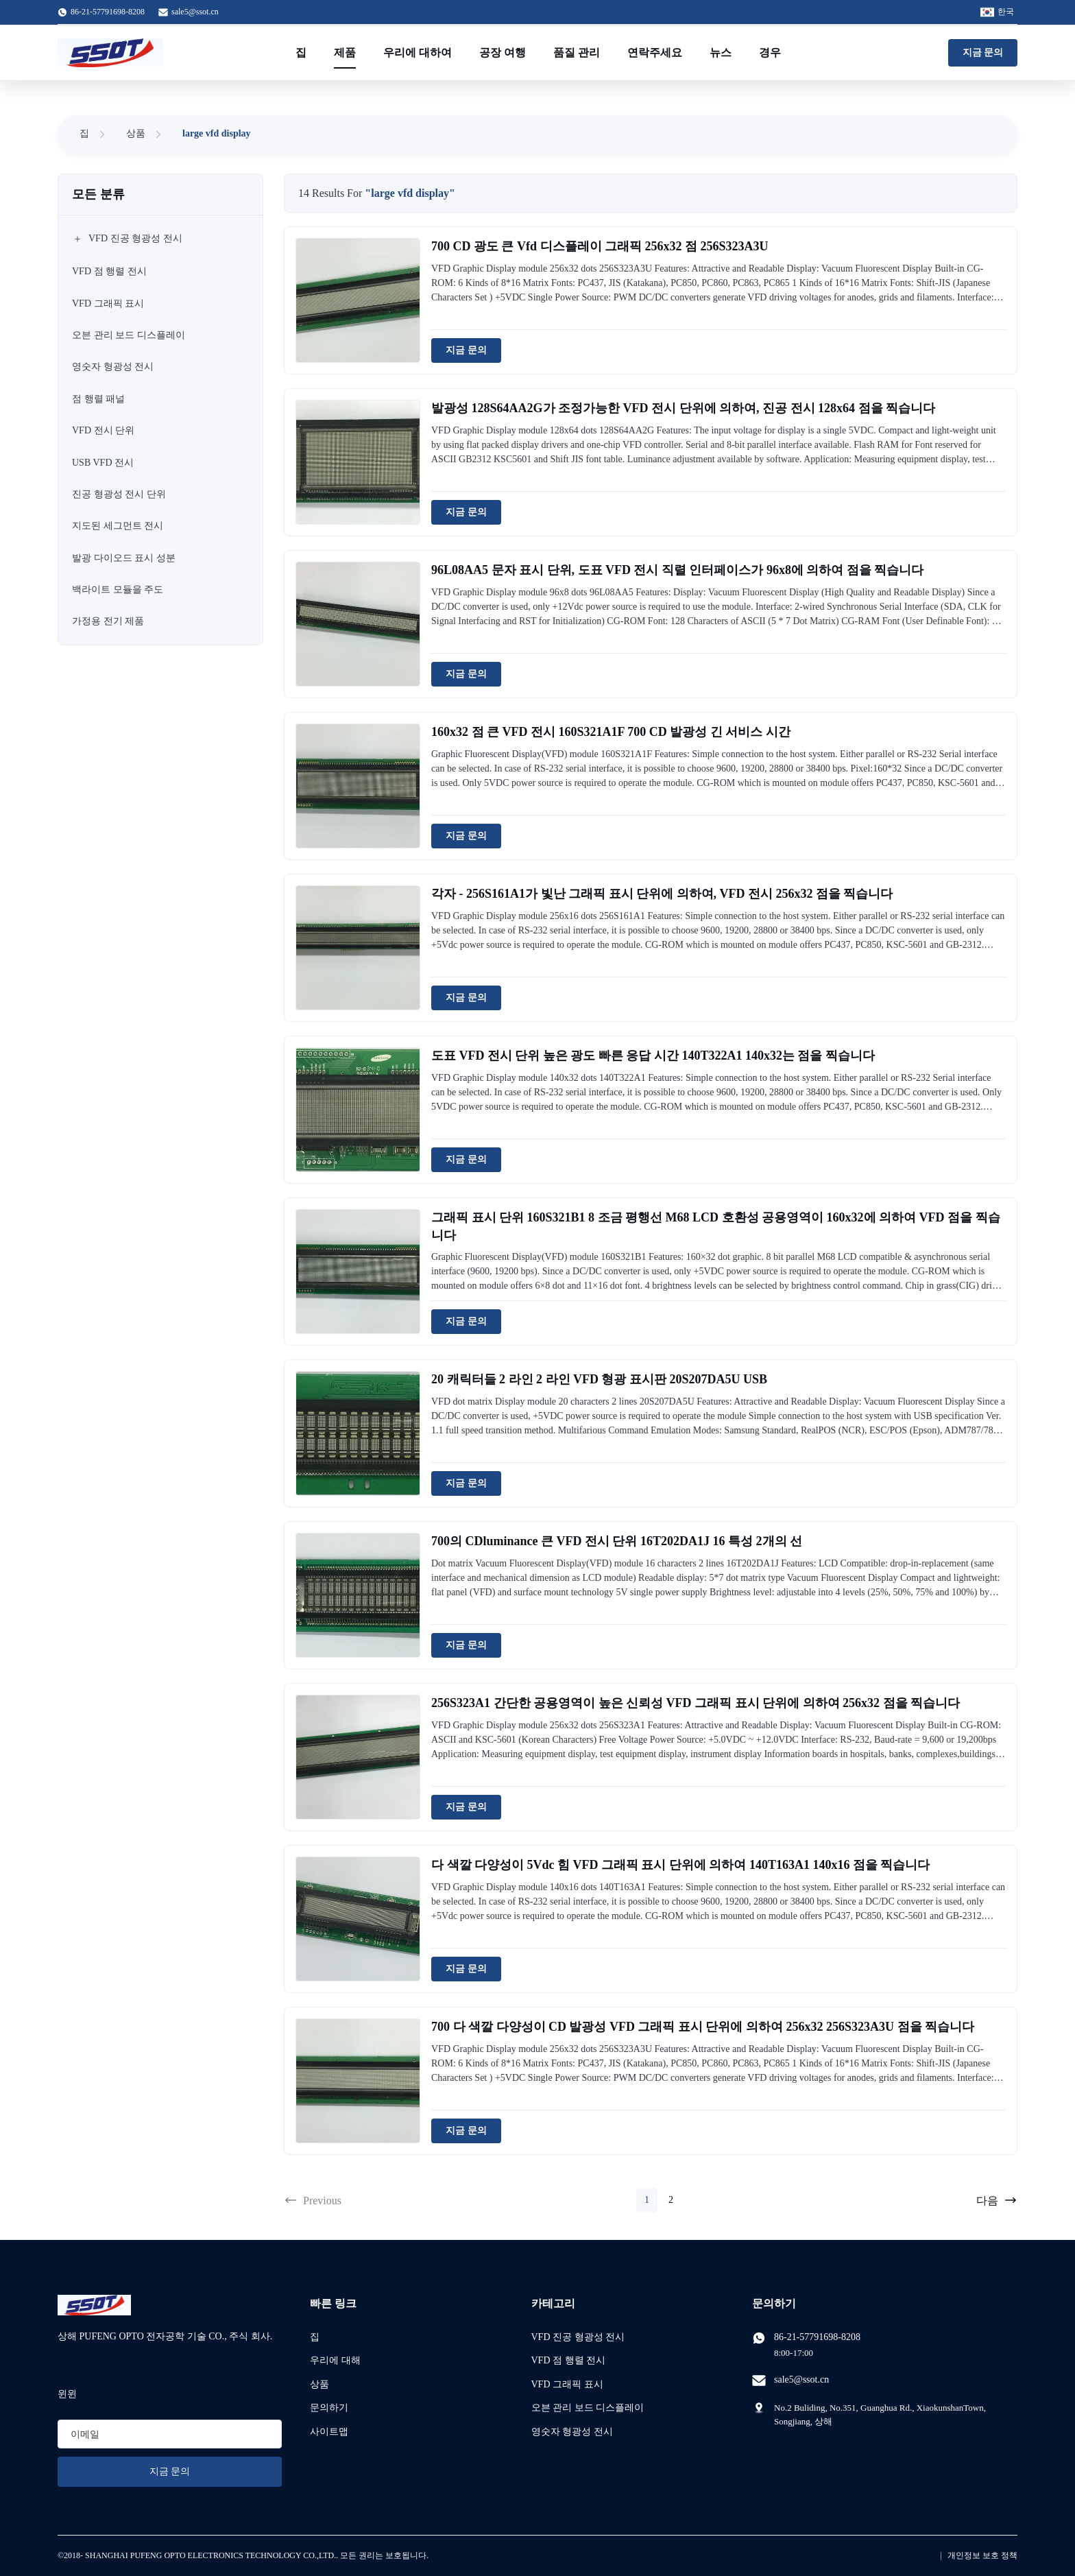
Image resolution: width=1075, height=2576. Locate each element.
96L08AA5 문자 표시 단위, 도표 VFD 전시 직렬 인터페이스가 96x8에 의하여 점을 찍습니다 (677, 570)
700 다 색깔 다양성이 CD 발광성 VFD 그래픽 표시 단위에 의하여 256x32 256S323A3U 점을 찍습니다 (702, 2027)
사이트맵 (329, 2431)
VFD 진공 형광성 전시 (578, 2337)
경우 (770, 52)
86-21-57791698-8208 (817, 2337)
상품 (135, 133)
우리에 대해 (335, 2360)
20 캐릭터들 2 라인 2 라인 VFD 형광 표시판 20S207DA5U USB (599, 1379)
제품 (345, 52)
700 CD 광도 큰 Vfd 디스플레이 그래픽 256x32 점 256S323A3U (600, 246)
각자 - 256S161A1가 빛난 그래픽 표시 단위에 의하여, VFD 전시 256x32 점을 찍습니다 (662, 894)
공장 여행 (502, 52)
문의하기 (329, 2407)
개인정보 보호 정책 (982, 2555)
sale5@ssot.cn (195, 11)
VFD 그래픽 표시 (567, 2384)
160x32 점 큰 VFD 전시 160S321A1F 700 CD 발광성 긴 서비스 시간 (610, 732)
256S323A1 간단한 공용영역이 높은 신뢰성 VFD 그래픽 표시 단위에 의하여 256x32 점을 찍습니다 (695, 1703)
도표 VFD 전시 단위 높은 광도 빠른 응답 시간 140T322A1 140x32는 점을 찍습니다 (653, 1055)
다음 (996, 2200)
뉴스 (721, 52)
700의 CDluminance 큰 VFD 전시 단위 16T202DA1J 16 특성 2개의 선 (616, 1541)
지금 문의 (983, 52)
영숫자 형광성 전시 (572, 2431)
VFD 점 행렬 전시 (568, 2360)
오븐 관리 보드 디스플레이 (587, 2407)
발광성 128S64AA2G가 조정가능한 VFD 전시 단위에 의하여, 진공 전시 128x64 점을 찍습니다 (683, 408)
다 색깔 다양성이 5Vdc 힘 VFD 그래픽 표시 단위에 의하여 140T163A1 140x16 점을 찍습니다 (680, 1865)
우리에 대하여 (417, 52)
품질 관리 (576, 52)
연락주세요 (654, 52)
